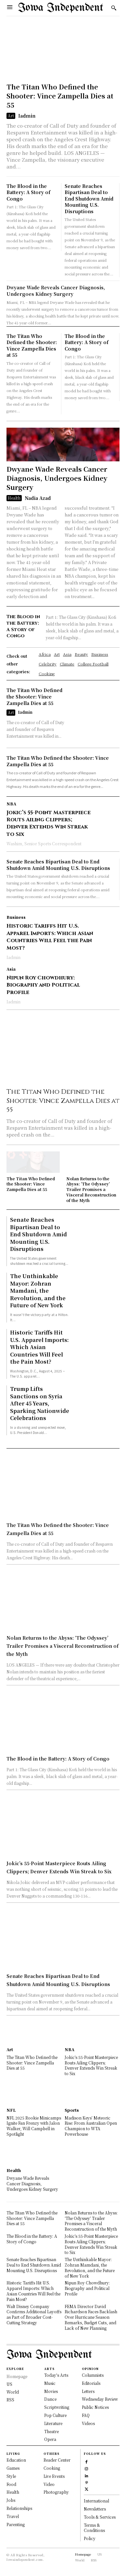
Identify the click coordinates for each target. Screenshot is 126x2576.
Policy (89, 2538)
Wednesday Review (100, 2399)
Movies (51, 2391)
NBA (11, 804)
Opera (50, 2439)
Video (49, 2484)
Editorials (91, 2383)
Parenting (15, 2524)
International (96, 2500)
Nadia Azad (38, 498)
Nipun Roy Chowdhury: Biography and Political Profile (43, 985)
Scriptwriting (56, 2407)
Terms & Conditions (94, 2527)
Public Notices (95, 2407)
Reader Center (57, 2460)
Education (16, 2460)
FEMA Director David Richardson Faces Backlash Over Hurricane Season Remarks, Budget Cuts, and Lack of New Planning (91, 2317)
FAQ (86, 2415)
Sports (72, 2110)
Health (14, 498)
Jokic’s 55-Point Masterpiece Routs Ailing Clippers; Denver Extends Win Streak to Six (48, 823)
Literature (53, 2423)
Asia (11, 969)
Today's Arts (56, 2375)
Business (16, 917)
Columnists (93, 2375)
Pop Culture (55, 2415)
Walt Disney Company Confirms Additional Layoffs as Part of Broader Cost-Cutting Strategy (33, 2314)
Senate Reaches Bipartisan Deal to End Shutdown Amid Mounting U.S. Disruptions (89, 198)
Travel (12, 2516)
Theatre (51, 2431)
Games (12, 2468)
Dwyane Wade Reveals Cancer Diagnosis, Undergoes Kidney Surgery (55, 290)
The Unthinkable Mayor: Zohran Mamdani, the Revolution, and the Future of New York (38, 1290)
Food (11, 2484)
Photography (56, 2492)
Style (11, 2476)
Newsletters (95, 2509)
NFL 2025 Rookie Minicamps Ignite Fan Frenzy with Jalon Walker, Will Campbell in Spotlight (33, 2126)
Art (11, 115)
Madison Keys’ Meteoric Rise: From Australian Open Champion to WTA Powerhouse (91, 2126)
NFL (11, 2110)
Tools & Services (100, 2517)
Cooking (52, 2468)
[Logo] (60, 8)
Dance (50, 2399)
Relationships (19, 2508)
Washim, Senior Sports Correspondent (44, 843)
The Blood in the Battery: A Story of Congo (28, 192)
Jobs (10, 2500)
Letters (88, 2391)
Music (50, 2383)
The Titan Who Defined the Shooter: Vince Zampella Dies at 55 (59, 96)
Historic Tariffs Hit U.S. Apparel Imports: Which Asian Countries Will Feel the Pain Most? (49, 936)
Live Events (54, 2476)
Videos (88, 2423)
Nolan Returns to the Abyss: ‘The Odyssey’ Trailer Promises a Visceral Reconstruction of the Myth (91, 1189)
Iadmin (26, 115)
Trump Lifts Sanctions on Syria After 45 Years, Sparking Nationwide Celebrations (39, 1403)
